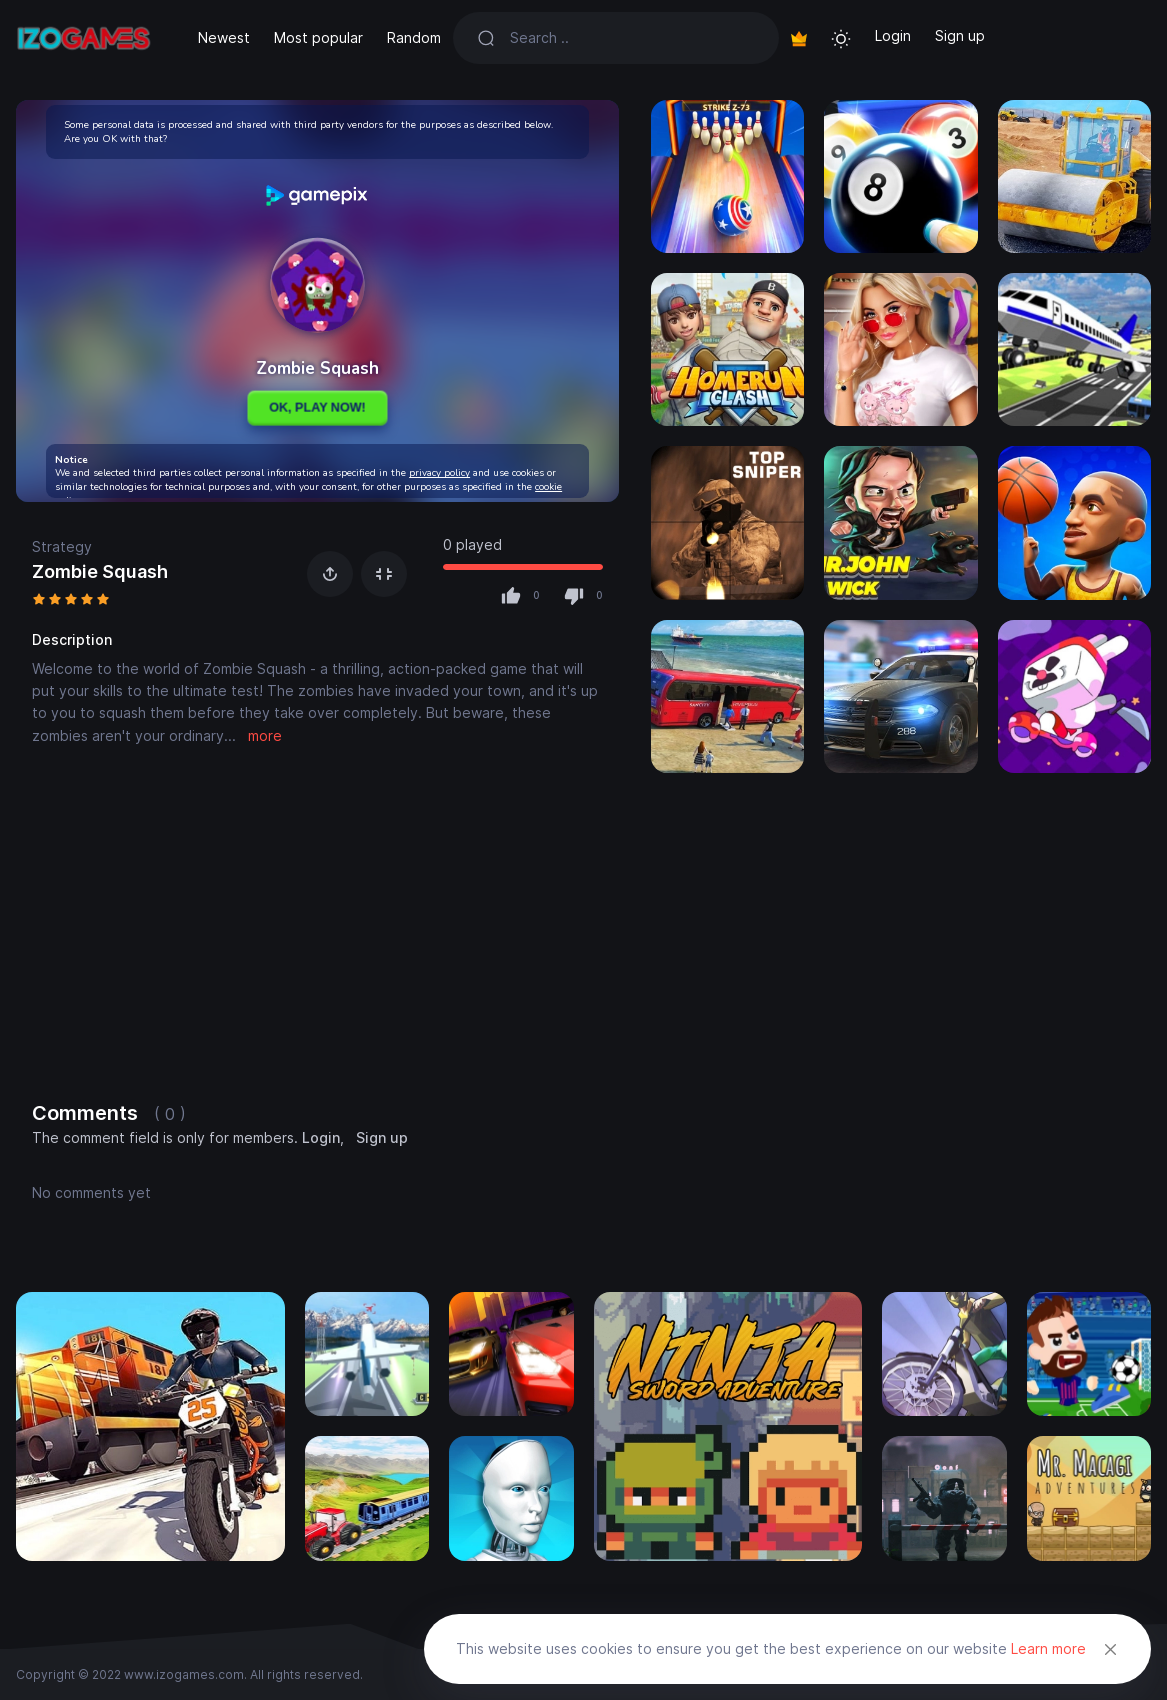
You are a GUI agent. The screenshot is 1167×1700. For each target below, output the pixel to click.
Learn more (1048, 1648)
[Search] (632, 38)
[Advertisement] (317, 927)
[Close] (1111, 1649)
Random (414, 37)
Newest (224, 37)
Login (893, 35)
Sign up (960, 35)
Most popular (318, 37)
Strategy (62, 546)
